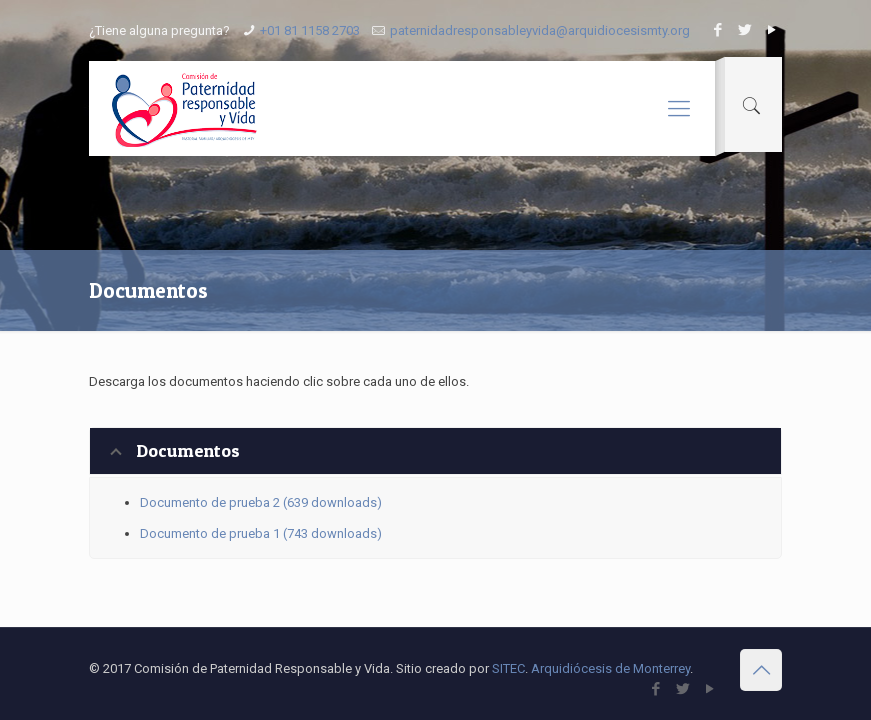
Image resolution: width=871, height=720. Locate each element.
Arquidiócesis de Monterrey (610, 668)
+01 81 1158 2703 (310, 30)
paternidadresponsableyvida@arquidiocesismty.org (540, 30)
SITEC (508, 668)
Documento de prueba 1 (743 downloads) (261, 533)
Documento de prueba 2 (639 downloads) (261, 502)
